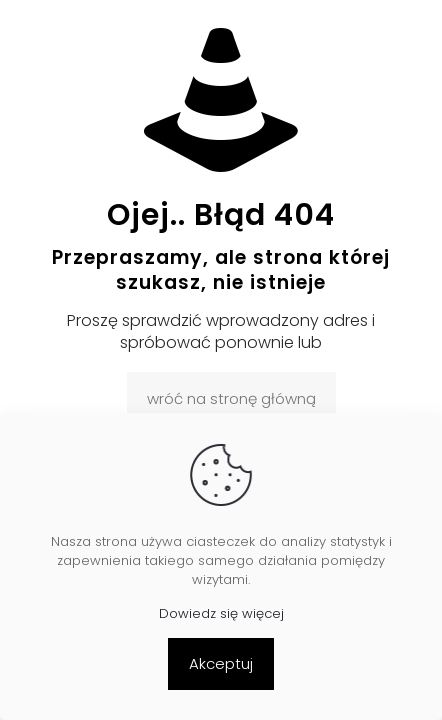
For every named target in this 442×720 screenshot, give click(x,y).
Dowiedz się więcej (221, 613)
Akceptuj (221, 663)
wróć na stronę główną (231, 398)
